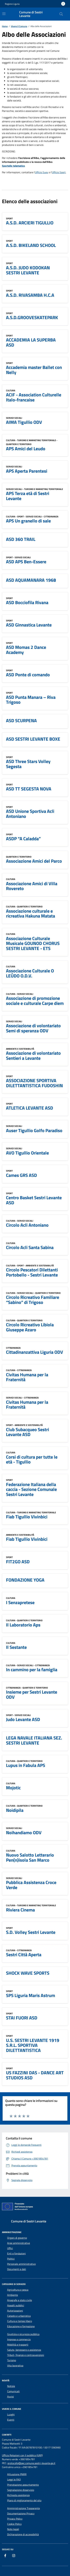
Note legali (13, 2529)
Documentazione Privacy (21, 2513)
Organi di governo (17, 2238)
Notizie (11, 2386)
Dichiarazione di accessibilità (23, 2534)
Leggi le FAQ (14, 2479)
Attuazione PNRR (17, 2474)
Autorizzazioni (15, 2311)
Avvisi (10, 2396)
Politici (11, 2259)
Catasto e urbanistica (19, 2316)
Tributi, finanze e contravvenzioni (25, 2355)
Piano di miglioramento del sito (24, 2500)
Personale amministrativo (21, 2264)
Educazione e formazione (21, 2326)
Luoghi (11, 2414)
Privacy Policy (14, 2519)
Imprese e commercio (19, 2339)
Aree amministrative (18, 2243)
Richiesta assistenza (18, 2495)
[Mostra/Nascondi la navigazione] (4, 14)
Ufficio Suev (41, 172)
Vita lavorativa (15, 2365)
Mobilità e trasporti (17, 2345)
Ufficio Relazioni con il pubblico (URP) (22, 2455)
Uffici (10, 2248)
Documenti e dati (16, 2269)
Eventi (10, 2420)
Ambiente (12, 2295)
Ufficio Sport (59, 172)
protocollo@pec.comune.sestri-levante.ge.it (31, 2463)
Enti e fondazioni (16, 2253)
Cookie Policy (14, 2524)
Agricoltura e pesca (17, 2290)
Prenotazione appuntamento (23, 2485)
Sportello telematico (13, 166)
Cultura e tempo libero (19, 2321)
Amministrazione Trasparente (23, 2508)
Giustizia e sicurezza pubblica (23, 2334)
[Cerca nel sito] (61, 14)
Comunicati (13, 2391)
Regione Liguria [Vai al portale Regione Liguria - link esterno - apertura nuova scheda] (12, 4)
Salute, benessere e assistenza (24, 2350)
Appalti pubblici (15, 2305)
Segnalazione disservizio (20, 2490)
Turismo (11, 2360)
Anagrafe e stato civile (19, 2300)
